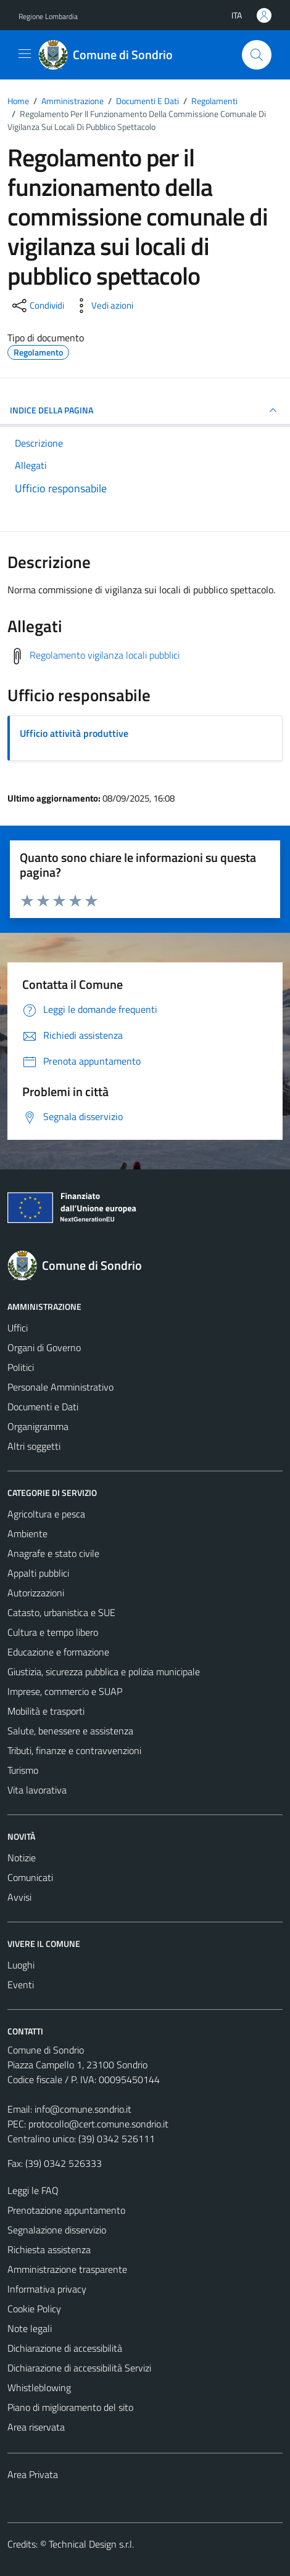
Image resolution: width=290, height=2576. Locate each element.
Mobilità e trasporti (46, 1711)
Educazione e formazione (58, 1651)
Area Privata (32, 2474)
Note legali (29, 2328)
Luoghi (21, 1964)
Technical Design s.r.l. (91, 2544)
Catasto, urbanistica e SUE (61, 1612)
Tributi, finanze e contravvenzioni (74, 1750)
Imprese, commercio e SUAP (64, 1691)
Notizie (21, 1857)
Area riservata (36, 2427)
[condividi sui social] (37, 305)
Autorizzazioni (35, 1592)
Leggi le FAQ (33, 2190)
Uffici (17, 1327)
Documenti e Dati (42, 1406)
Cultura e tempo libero (52, 1632)
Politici (20, 1367)
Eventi (20, 1984)
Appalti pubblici (38, 1573)
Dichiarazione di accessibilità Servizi (79, 2367)
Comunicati (30, 1877)
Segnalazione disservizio (56, 2229)
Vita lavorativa (37, 1789)
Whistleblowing (39, 2387)
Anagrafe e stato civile (53, 1553)
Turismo (22, 1770)
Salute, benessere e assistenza (70, 1730)
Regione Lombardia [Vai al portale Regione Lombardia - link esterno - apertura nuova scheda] (48, 16)
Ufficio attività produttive (74, 733)
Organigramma (37, 1426)
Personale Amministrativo (60, 1386)
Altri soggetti (33, 1446)
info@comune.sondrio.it (83, 2109)
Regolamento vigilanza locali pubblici (105, 655)
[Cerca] (256, 55)
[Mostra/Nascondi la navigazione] (24, 53)
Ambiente (27, 1533)
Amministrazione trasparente (67, 2269)
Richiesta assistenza (49, 2249)
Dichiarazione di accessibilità (64, 2348)
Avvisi (19, 1897)
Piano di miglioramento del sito (70, 2407)
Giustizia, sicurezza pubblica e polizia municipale (103, 1671)
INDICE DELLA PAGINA (145, 410)
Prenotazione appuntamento (66, 2210)
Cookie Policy (34, 2308)
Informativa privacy (46, 2288)
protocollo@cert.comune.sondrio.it (98, 2123)
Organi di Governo (44, 1347)
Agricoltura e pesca (46, 1513)
